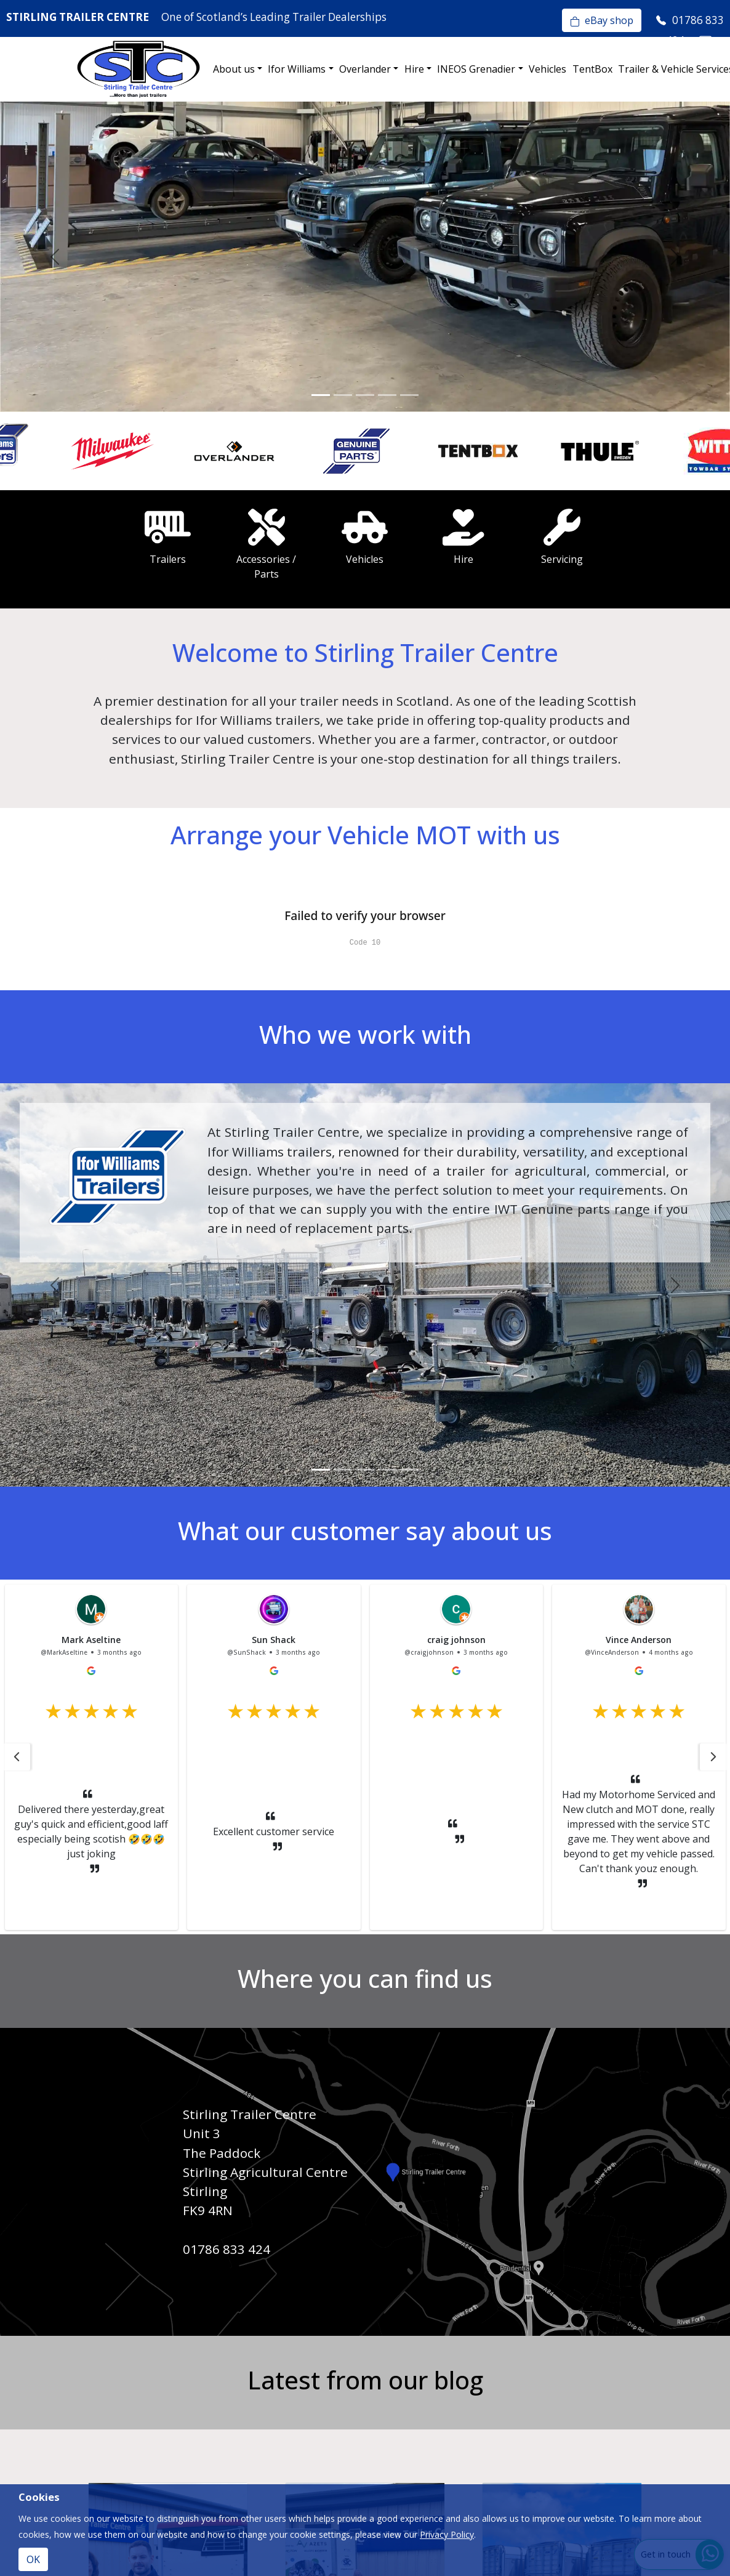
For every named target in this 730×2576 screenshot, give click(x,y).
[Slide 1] (320, 395)
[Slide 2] (343, 395)
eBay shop (601, 20)
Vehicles (547, 69)
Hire (414, 69)
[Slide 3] (365, 395)
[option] (61, 451)
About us (234, 69)
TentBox (592, 69)
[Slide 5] (409, 395)
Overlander (365, 69)
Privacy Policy (447, 2534)
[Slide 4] (387, 395)
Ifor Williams (297, 69)
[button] (16, 1756)
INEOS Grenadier (476, 69)
